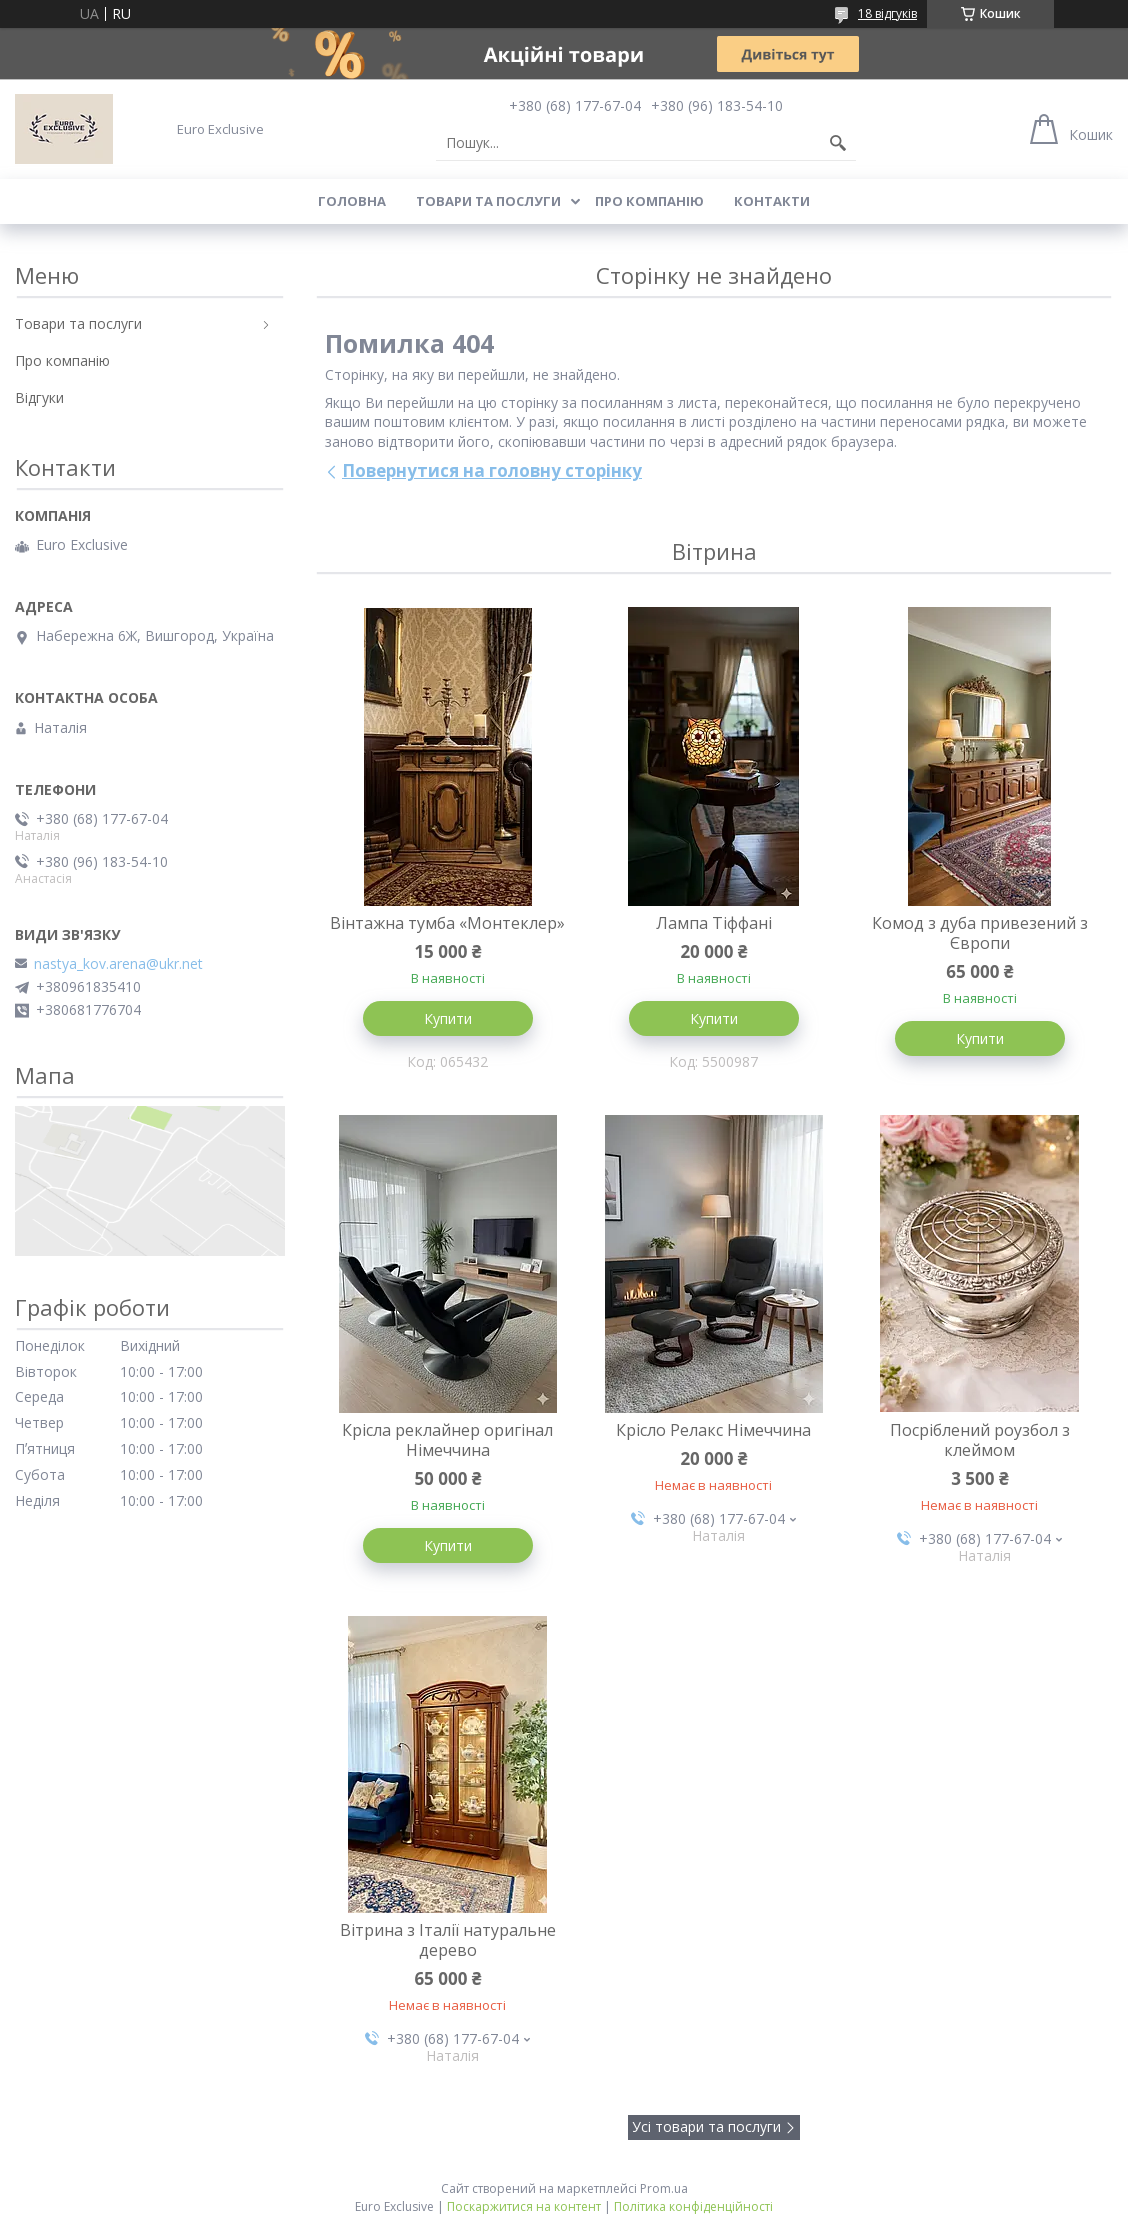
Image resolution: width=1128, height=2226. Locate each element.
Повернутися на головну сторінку (492, 470)
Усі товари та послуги (706, 2126)
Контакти (772, 201)
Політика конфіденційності (693, 2206)
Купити (448, 1018)
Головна (352, 201)
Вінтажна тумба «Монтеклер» (447, 923)
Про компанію (649, 201)
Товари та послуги (488, 201)
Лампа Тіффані (714, 923)
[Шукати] (838, 143)
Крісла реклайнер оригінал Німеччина (447, 1440)
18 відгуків (887, 13)
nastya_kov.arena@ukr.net (118, 964)
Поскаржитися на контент (524, 2206)
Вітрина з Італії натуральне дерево (448, 1940)
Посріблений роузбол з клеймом (980, 1440)
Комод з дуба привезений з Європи (980, 933)
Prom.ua (664, 2188)
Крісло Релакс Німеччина (713, 1430)
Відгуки (39, 397)
